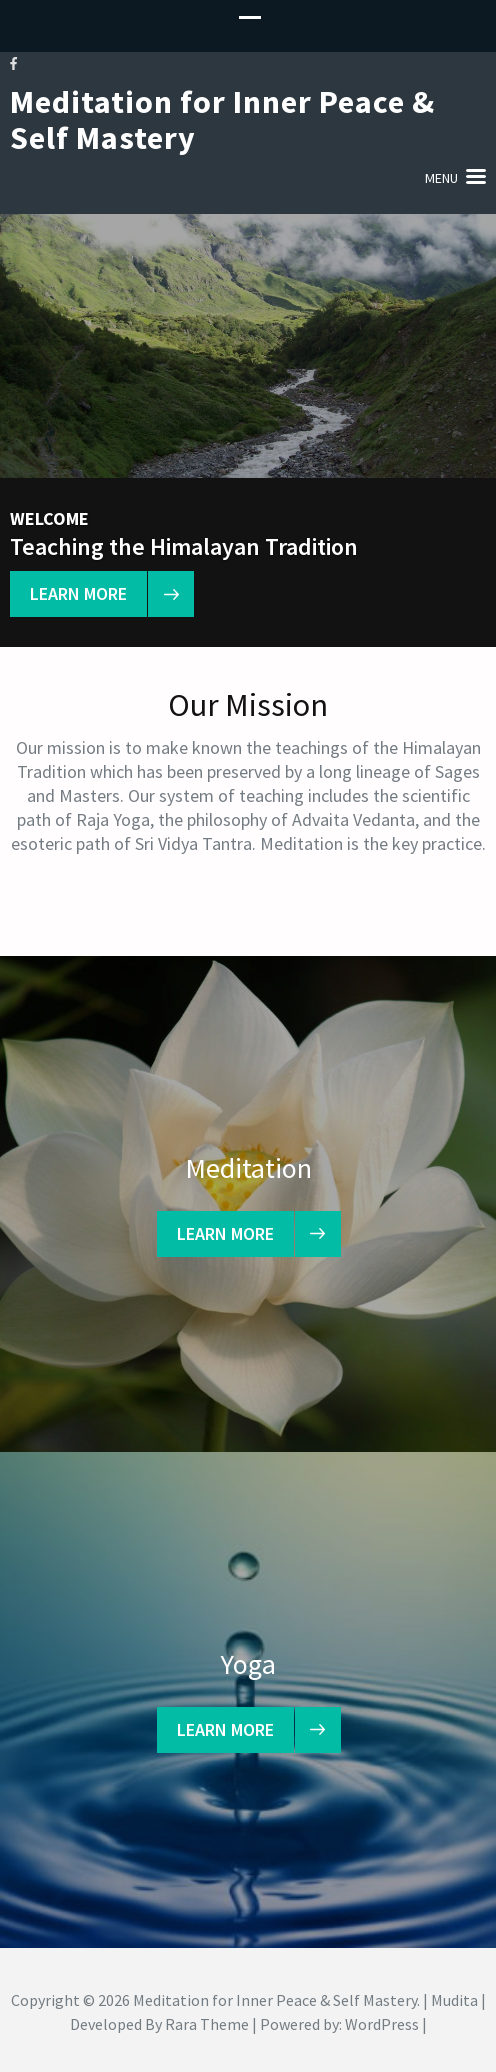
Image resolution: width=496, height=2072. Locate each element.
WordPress (382, 2024)
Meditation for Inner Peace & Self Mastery (222, 120)
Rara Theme (207, 2024)
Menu (441, 178)
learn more (88, 594)
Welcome (49, 519)
